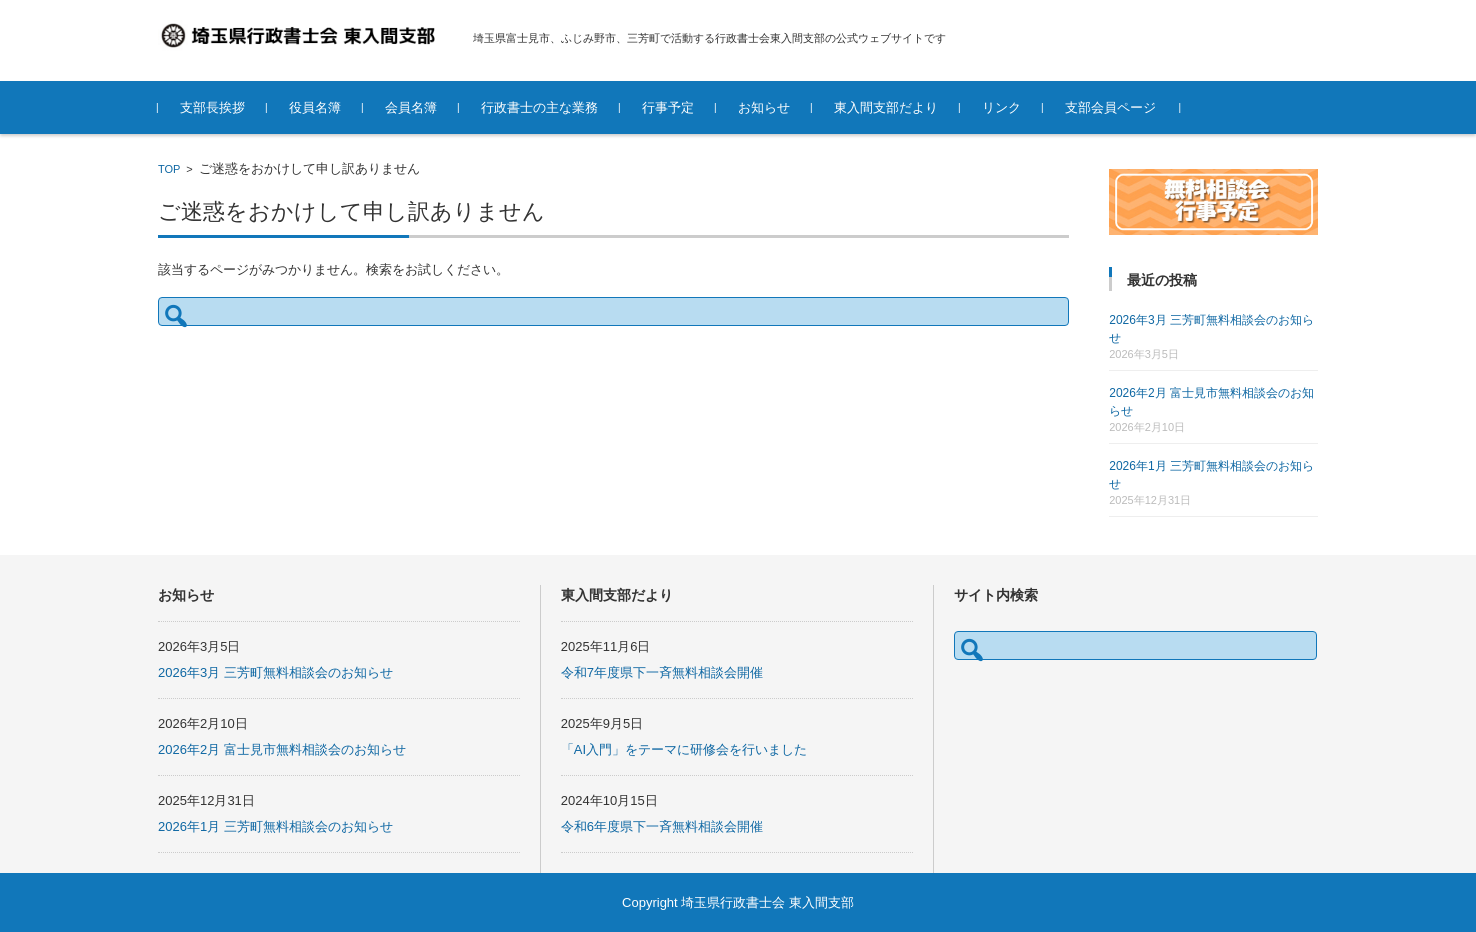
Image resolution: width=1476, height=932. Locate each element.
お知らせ (764, 107)
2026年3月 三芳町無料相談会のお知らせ (275, 672)
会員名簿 (411, 107)
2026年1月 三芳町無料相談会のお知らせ (275, 826)
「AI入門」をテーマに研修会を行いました (684, 749)
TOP (169, 169)
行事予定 (668, 107)
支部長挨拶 (212, 107)
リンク (1001, 107)
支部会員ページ (1110, 107)
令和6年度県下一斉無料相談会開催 (662, 826)
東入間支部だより (886, 107)
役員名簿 (315, 107)
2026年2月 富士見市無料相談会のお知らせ (282, 749)
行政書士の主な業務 (539, 107)
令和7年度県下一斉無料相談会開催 (662, 672)
